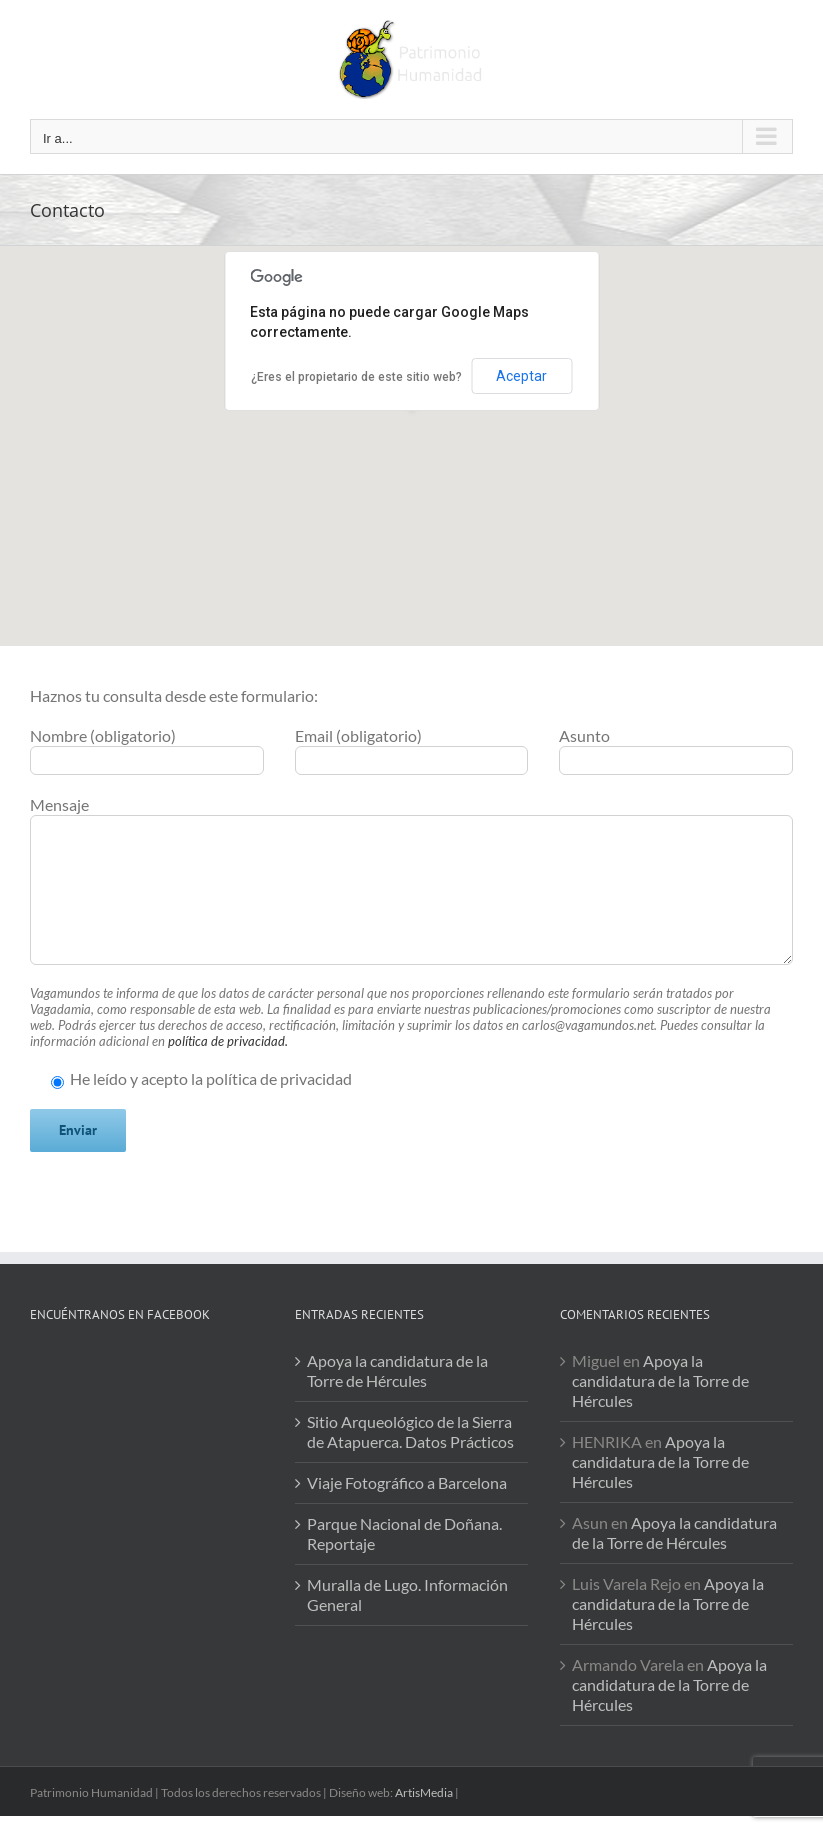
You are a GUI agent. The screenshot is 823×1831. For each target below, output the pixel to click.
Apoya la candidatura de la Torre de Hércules (397, 1370)
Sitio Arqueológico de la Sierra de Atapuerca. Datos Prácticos (410, 1431)
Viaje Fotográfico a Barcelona (407, 1482)
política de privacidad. (228, 1041)
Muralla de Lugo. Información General (407, 1594)
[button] (412, 427)
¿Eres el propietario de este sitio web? (356, 377)
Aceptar (521, 376)
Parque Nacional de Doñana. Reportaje (404, 1533)
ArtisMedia (424, 1792)
